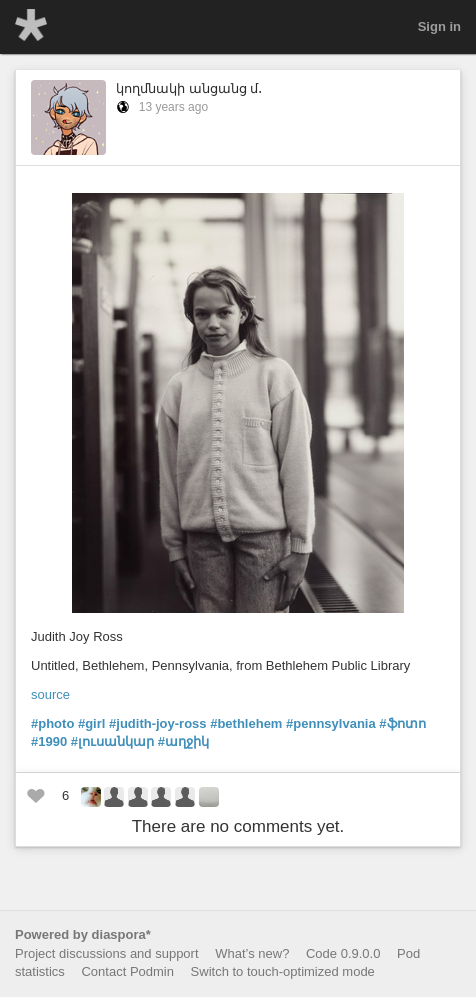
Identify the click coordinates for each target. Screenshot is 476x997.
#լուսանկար (112, 741)
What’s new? (252, 953)
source (50, 694)
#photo (52, 723)
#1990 (49, 741)
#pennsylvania (331, 723)
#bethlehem (246, 723)
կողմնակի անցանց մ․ (189, 88)
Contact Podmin (127, 971)
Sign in (439, 26)
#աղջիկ (183, 741)
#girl (91, 723)
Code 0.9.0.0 (343, 953)
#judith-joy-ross (158, 723)
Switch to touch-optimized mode (283, 971)
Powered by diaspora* (83, 934)
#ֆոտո (402, 723)
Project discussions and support (107, 953)
